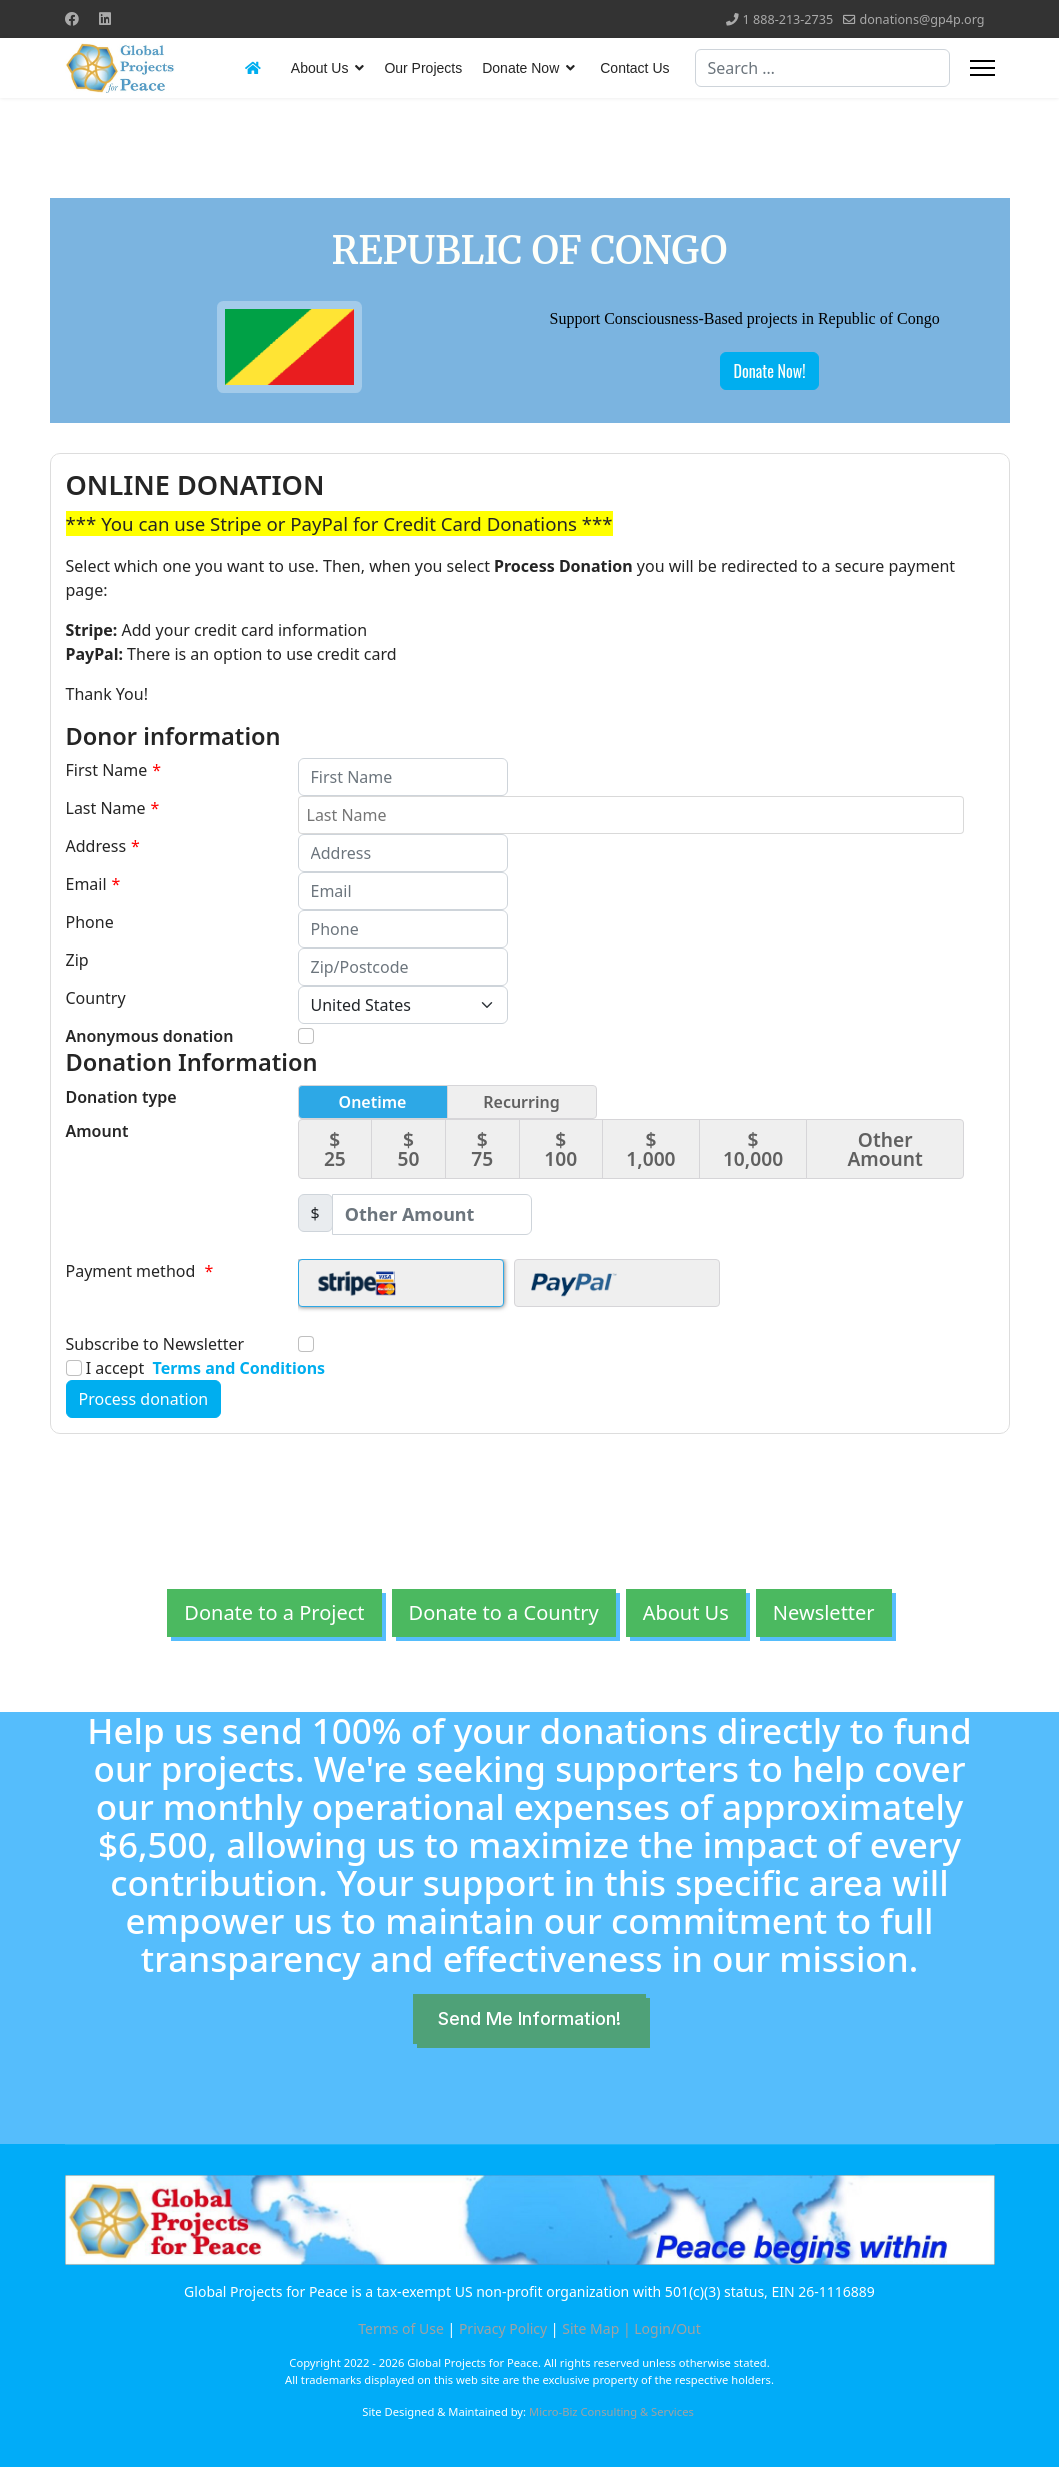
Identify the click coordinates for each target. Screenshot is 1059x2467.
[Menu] (982, 68)
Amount (97, 1131)
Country (96, 998)
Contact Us (634, 68)
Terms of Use (401, 2328)
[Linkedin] (105, 18)
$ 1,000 (650, 1149)
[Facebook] (72, 18)
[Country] (403, 1005)
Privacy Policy (503, 2328)
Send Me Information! (529, 2018)
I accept (196, 1368)
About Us (320, 68)
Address (103, 846)
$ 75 (482, 1149)
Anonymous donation (150, 1036)
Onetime (373, 1102)
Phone (90, 922)
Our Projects (423, 68)
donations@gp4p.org (921, 19)
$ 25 (335, 1149)
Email (93, 884)
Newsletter (824, 1612)
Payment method (140, 1271)
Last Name (113, 808)
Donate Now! (769, 371)
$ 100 (560, 1149)
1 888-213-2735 (788, 19)
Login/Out (667, 2328)
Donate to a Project (274, 1612)
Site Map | (598, 2328)
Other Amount (884, 1149)
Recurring (521, 1102)
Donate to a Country (504, 1612)
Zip (77, 960)
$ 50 (409, 1149)
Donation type (121, 1097)
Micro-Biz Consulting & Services (611, 2411)
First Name (114, 770)
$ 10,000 (753, 1149)
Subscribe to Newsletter (155, 1344)
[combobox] (822, 68)
